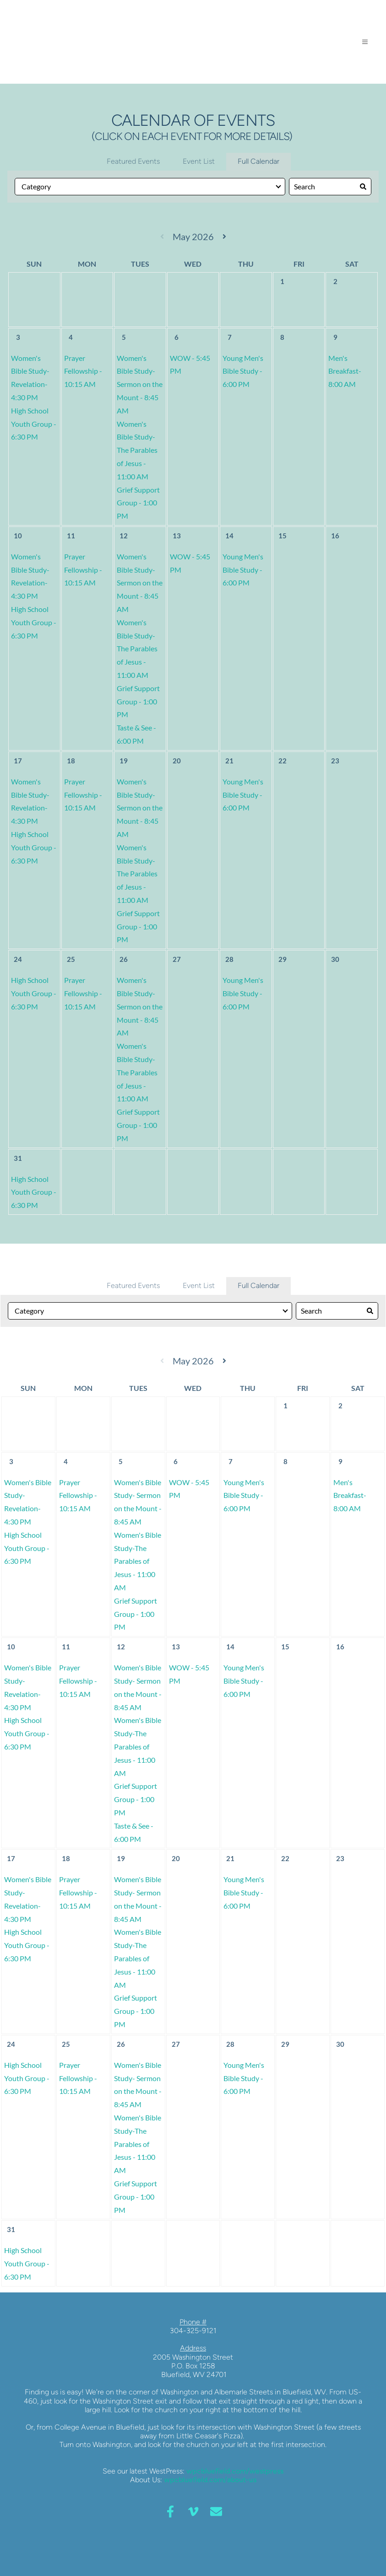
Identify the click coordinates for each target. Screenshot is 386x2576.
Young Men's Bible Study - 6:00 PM (243, 371)
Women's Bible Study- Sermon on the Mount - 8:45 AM (140, 384)
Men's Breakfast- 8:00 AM (344, 371)
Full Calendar (258, 161)
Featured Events (133, 161)
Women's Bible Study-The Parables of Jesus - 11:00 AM (137, 450)
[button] (362, 42)
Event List (199, 161)
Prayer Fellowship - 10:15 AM (83, 371)
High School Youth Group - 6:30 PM (33, 423)
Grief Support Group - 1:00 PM (138, 503)
